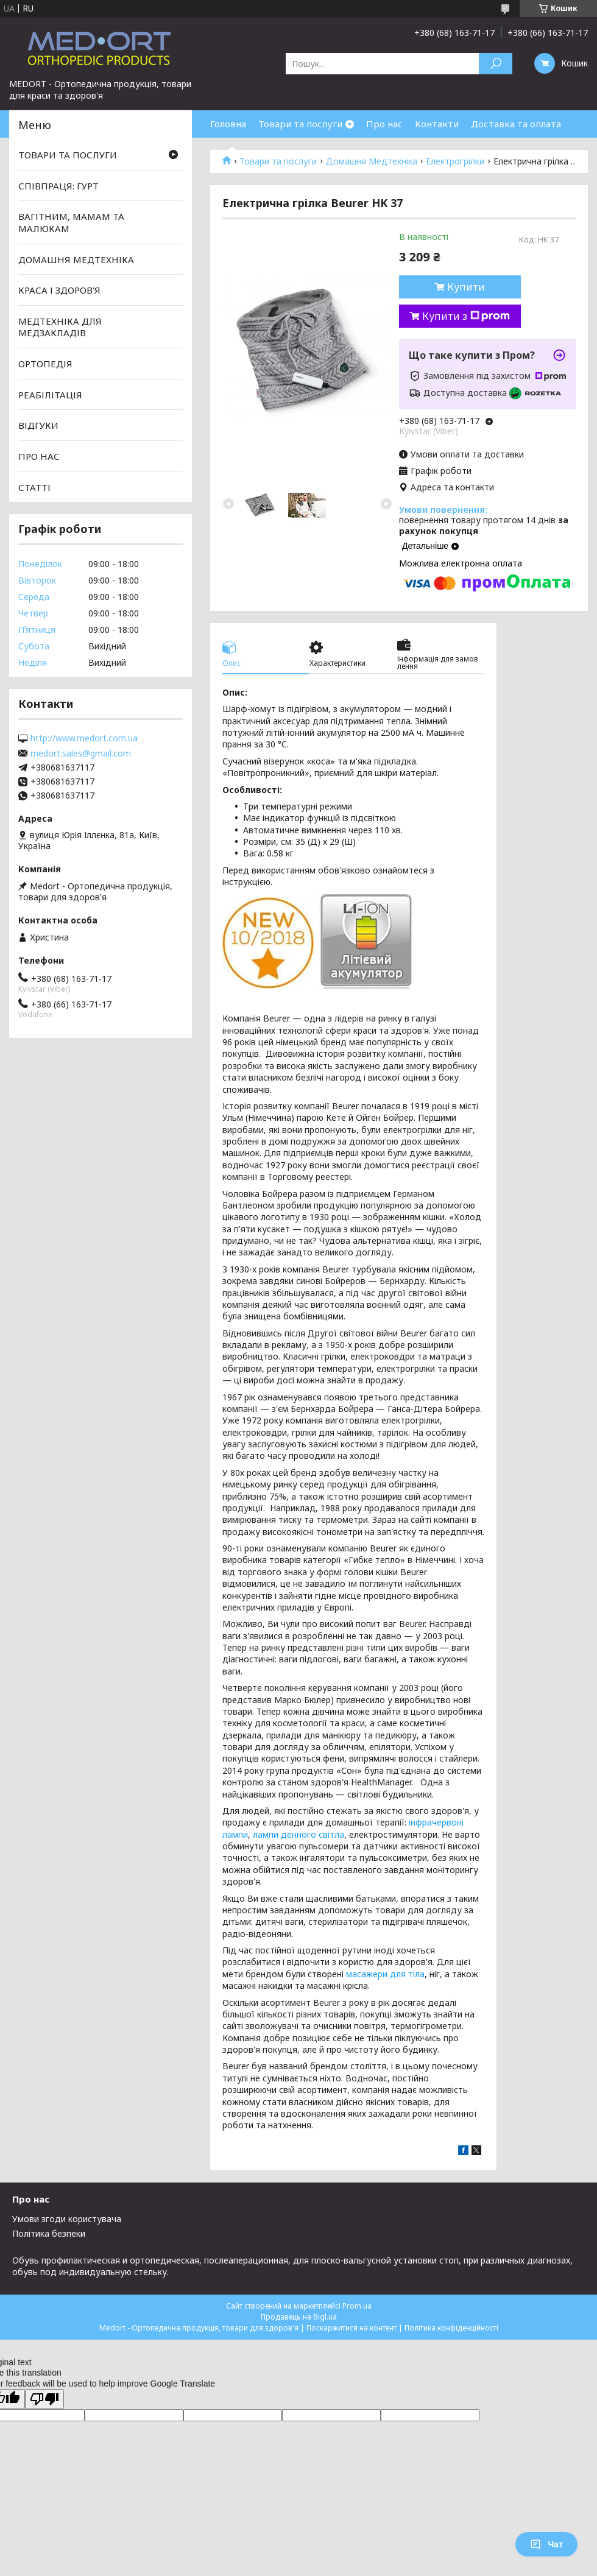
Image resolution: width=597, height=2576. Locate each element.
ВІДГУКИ (38, 425)
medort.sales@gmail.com (80, 753)
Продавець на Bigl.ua (299, 2317)
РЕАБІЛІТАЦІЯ (50, 395)
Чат (546, 2544)
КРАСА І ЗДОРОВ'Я (59, 290)
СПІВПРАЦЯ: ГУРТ (58, 186)
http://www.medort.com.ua (84, 738)
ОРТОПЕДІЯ (45, 364)
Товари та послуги (300, 124)
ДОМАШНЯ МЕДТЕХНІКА (76, 259)
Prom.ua (357, 2306)
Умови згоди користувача (66, 2219)
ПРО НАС (39, 456)
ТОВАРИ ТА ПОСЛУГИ (67, 155)
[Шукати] (495, 63)
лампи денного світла (298, 1834)
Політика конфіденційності (451, 2328)
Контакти (437, 124)
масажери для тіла (385, 1974)
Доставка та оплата (516, 124)
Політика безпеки (48, 2233)
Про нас (384, 124)
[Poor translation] (44, 2399)
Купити (466, 287)
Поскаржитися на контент (351, 2328)
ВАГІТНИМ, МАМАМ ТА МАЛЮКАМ (71, 222)
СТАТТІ (34, 487)
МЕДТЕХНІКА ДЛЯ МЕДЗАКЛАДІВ (60, 327)
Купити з (466, 316)
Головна (228, 124)
